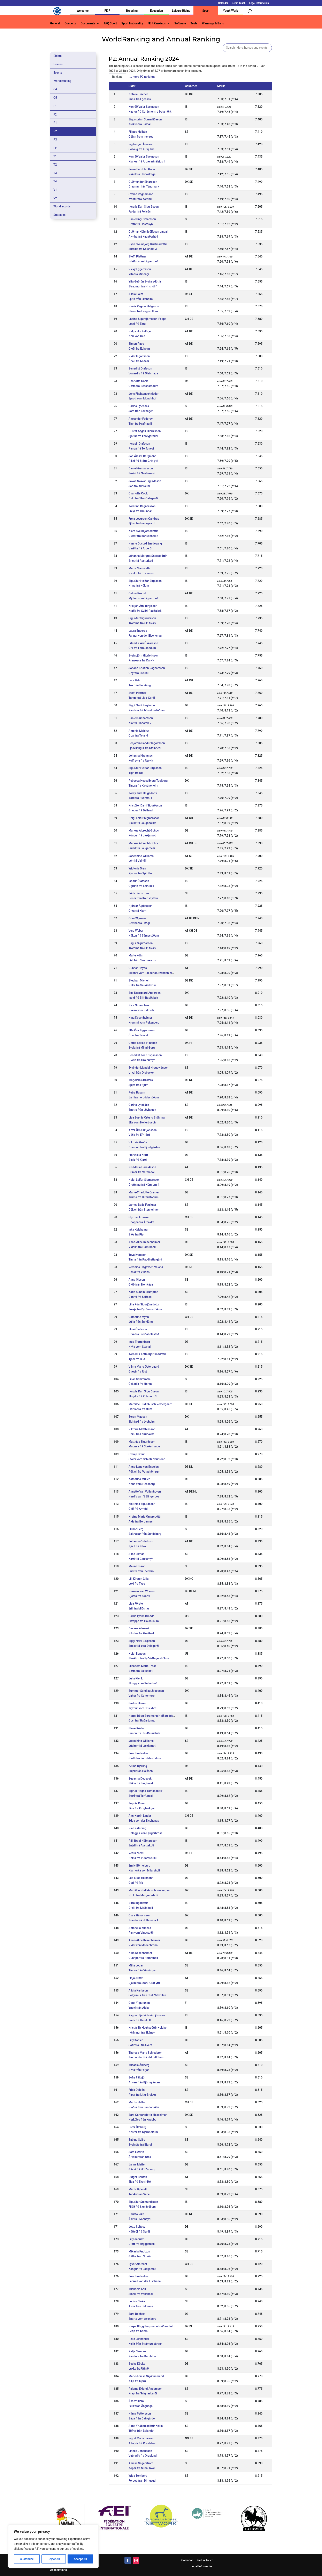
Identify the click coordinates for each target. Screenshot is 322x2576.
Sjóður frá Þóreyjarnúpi (143, 436)
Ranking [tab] (117, 76)
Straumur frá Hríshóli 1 (143, 286)
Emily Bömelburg (139, 1865)
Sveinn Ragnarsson (141, 194)
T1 (55, 156)
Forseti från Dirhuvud (142, 2480)
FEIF (107, 10)
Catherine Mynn (139, 1317)
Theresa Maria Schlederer (145, 2052)
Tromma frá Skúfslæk (142, 623)
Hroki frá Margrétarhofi (143, 1895)
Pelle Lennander (139, 2338)
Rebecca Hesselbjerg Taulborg (148, 780)
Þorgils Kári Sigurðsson (144, 206)
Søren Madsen (138, 1416)
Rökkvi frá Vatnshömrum (144, 1471)
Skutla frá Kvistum (140, 1409)
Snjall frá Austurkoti (141, 1845)
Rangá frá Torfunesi (141, 448)
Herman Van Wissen (142, 1591)
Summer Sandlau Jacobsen (146, 1690)
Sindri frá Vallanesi (141, 2294)
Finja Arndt (136, 1978)
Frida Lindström (139, 893)
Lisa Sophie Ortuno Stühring (147, 1117)
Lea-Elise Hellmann (141, 1877)
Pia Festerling (137, 1828)
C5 (55, 97)
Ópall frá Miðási (139, 361)
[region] (53, 2546)
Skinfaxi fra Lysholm (142, 1421)
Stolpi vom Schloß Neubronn (147, 1459)
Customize (27, 2559)
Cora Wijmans (137, 918)
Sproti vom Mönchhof (142, 398)
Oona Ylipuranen (139, 2002)
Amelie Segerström (141, 2463)
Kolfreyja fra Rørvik (141, 760)
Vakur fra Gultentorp (142, 1695)
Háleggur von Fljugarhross (145, 1833)
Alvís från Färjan (139, 2070)
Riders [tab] (57, 55)
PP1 (56, 148)
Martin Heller (137, 2102)
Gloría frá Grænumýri (142, 1060)
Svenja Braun (137, 1454)
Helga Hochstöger (140, 331)
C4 (55, 89)
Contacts (70, 23)
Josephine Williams (141, 856)
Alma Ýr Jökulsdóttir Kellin (146, 2425)
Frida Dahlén (137, 2089)
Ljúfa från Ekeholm (141, 299)
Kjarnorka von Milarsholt (144, 1870)
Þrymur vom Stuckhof (142, 1708)
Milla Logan (136, 1965)
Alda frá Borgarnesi (141, 1521)
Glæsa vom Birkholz (141, 1010)
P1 (55, 122)
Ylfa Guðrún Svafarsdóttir (145, 281)
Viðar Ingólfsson (139, 356)
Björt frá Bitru (137, 1546)
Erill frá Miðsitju (139, 1608)
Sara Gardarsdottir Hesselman (148, 2114)
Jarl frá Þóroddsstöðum (144, 1097)
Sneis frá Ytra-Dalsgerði (144, 1645)
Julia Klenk (136, 1678)
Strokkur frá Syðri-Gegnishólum (149, 1658)
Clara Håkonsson (140, 1915)
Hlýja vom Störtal (140, 1346)
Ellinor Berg (136, 1529)
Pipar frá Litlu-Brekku (142, 2094)
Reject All (54, 2559)
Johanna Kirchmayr (141, 755)
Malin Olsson (137, 1566)
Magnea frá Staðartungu (144, 1446)
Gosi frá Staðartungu (142, 1720)
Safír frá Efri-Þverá (140, 2045)
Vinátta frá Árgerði (140, 548)
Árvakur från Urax (140, 2156)
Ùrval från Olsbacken (142, 1072)
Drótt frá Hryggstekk (142, 2243)
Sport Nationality (132, 23)
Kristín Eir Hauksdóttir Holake (148, 2027)
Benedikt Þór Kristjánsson (145, 1055)
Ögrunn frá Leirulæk (141, 886)
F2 (55, 114)
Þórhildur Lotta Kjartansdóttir (147, 1354)
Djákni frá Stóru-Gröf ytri (144, 1983)
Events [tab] (57, 72)
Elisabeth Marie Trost (142, 1666)
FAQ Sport (110, 23)
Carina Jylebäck (139, 406)
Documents (87, 23)
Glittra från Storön (140, 2256)
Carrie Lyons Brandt (141, 1616)
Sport (205, 10)
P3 (55, 139)
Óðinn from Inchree (141, 136)
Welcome (83, 10)
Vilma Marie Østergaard (144, 1366)
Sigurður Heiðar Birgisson (145, 580)
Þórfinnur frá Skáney (142, 2032)
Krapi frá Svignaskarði (143, 2393)
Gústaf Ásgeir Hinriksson (145, 431)
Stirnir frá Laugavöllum (143, 311)
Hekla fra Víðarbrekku (142, 1858)
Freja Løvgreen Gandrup (144, 518)
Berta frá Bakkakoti (141, 1670)
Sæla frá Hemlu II (140, 2020)
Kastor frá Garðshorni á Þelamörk (150, 111)
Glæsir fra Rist (138, 1371)
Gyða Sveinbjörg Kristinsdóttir (148, 244)
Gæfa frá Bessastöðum (143, 386)
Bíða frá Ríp (136, 1234)
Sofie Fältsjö (137, 2077)
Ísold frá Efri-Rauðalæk (143, 997)
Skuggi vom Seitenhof (143, 1683)
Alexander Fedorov (141, 418)
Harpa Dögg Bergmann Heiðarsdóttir (152, 1715)
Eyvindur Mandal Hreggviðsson (148, 1067)
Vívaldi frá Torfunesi (141, 573)
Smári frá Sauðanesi (141, 473)
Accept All (80, 2559)
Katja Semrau (137, 2351)
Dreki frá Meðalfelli (141, 1907)
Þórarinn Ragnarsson (142, 506)
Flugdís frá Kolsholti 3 (142, 1396)
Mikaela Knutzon (139, 2251)
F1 (55, 106)
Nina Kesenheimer (140, 1017)
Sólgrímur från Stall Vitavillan (147, 1995)
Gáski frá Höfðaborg (141, 2169)
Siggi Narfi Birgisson (142, 705)
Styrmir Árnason (139, 1217)
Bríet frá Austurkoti (141, 560)
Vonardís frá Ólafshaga (143, 373)
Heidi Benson (137, 1653)
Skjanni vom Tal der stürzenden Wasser (154, 973)
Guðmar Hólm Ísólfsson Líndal (148, 231)
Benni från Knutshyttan (143, 898)
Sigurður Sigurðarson (142, 618)
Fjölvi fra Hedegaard (141, 523)
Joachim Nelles (138, 1753)
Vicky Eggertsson (140, 269)
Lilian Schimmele (140, 1379)
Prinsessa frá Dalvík (141, 660)
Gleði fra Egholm (139, 348)
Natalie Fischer (138, 94)
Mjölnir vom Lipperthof (143, 598)
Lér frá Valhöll (137, 860)
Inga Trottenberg (139, 1341)
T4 (55, 181)
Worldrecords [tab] (62, 206)
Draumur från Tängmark (144, 186)
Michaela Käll (137, 2289)
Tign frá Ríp (136, 772)
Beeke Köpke (137, 2363)
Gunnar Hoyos (138, 968)
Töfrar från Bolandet (141, 2430)
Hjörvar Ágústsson (140, 905)
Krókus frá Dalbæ (140, 124)
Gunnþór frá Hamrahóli (143, 1957)
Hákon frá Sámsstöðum (144, 935)
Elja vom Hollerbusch (142, 1122)
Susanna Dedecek (140, 1778)
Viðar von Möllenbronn (143, 1945)
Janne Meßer (137, 2164)
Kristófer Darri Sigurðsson (145, 805)
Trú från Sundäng (140, 685)
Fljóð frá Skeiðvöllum (142, 2206)
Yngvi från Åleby (139, 2007)
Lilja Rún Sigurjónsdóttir (144, 1304)
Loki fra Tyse (137, 1583)
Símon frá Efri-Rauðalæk (144, 1733)
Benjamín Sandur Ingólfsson (147, 743)
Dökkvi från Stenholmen (144, 1209)
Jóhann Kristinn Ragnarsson (147, 668)
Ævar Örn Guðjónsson (143, 1130)
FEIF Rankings (156, 23)
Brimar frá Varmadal (141, 1172)
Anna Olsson (137, 1279)
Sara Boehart (137, 2313)
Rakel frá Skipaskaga (142, 174)
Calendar (223, 3)
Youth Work (230, 10)
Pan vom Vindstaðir (141, 1932)
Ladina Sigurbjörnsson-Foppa (147, 318)
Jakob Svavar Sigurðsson (145, 481)
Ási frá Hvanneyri (140, 2219)
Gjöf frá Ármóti (138, 1508)
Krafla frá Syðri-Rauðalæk (145, 610)
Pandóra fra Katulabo (142, 2356)
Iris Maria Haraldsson (142, 1167)
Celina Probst (137, 593)
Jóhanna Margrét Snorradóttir (148, 555)
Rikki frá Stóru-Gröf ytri (143, 460)
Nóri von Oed (137, 336)
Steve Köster (137, 1728)
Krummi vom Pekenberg (144, 1022)
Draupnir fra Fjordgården (144, 1147)
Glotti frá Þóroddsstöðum (145, 1758)
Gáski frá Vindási (139, 1272)
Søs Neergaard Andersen (145, 992)
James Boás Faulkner (142, 1204)
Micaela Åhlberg (139, 2065)
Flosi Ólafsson (138, 1329)
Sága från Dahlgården (142, 2418)
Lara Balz (134, 680)
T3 (55, 173)
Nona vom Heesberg (142, 1484)
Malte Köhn (136, 955)
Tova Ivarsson (137, 1254)
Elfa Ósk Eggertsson (141, 1030)
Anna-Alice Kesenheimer (144, 1242)
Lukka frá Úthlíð (139, 2368)
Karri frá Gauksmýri (141, 1558)
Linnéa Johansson (140, 2450)
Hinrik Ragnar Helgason (144, 306)
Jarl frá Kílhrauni (139, 486)
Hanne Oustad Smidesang (145, 543)
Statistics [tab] (59, 214)
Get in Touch (239, 3)
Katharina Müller (139, 1479)
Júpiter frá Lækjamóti (142, 1745)
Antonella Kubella (140, 1928)
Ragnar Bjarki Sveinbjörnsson (147, 2015)
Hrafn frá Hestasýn (141, 224)
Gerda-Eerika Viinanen (143, 1042)
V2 (55, 198)
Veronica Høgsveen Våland (146, 1267)
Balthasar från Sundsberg (145, 1533)
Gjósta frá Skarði (139, 1596)
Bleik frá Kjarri (138, 1159)
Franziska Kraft (138, 1154)
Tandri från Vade (139, 2194)
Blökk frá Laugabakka (142, 823)
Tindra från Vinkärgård (143, 1970)
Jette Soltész (137, 2226)
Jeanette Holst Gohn (142, 169)
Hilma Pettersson (140, 2413)
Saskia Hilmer (137, 1703)
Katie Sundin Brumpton (143, 1292)
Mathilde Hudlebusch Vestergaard (150, 1404)
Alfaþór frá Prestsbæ (142, 2443)
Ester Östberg (137, 2127)
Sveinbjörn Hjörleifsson (144, 655)
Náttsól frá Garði (139, 2231)
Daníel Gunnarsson (141, 468)
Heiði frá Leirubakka (141, 1434)
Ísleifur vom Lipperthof (143, 261)
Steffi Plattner (137, 256)
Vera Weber (136, 930)
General (55, 23)
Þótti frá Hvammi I (140, 798)
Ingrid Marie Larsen (141, 2438)
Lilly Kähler (136, 2040)
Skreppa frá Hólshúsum (144, 1621)
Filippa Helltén (138, 131)
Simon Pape (136, 343)
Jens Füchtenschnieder (144, 393)
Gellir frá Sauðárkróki (142, 985)
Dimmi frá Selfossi (140, 1296)
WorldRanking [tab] (62, 80)
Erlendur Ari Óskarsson (143, 643)
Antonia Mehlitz (139, 730)
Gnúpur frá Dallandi (141, 810)
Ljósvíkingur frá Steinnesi (145, 748)
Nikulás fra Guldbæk (142, 1633)
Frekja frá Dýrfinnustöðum (145, 1309)
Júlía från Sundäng (141, 1321)
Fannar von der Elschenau (145, 635)
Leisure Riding (181, 10)
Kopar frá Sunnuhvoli (142, 2468)
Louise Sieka (137, 2301)
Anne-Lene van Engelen (144, 1466)
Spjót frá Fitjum (138, 1085)
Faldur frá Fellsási (140, 211)
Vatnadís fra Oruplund (142, 2455)
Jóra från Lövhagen (141, 411)
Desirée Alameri (139, 1628)
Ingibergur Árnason (141, 144)
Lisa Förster (136, 1603)
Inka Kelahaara (138, 1229)
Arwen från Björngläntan (144, 2082)
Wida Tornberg (138, 2475)
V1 (55, 189)
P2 (55, 131)
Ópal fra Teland (138, 735)
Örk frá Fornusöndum (142, 648)
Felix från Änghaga (141, 2406)
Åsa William (136, 2401)
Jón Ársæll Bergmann (142, 456)
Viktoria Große (138, 1142)
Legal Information (259, 3)
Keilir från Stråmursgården (145, 2343)
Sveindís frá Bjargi (140, 2144)
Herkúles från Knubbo (142, 2119)
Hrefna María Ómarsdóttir (145, 1516)
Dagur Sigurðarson (141, 943)
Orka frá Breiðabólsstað (144, 1334)
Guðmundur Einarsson (143, 181)
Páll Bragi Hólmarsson (143, 1840)
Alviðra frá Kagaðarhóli (143, 236)
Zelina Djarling (138, 1766)
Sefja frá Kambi (138, 2331)
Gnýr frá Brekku (138, 673)
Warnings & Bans (213, 23)
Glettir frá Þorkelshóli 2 (143, 536)
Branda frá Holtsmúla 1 (143, 1920)
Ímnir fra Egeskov (140, 99)
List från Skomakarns (142, 960)
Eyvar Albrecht (138, 2264)
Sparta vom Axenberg (142, 2318)
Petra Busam (137, 1092)
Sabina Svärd (137, 2139)
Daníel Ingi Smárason (142, 219)
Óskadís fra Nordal (140, 1383)
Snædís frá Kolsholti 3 (143, 249)
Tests (193, 23)
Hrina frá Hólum (139, 585)
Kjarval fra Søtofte (140, 873)
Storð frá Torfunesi (141, 1795)
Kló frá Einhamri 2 (140, 723)
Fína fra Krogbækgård (142, 1808)
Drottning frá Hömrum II (144, 1184)
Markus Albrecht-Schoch (144, 830)
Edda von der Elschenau (144, 1820)
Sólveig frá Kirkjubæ (141, 149)
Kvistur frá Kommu (141, 199)
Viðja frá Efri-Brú (139, 1134)
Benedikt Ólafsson (140, 368)
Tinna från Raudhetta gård (145, 1259)
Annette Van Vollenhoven (145, 1491)
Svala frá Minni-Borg (142, 1047)
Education (156, 10)
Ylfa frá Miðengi (139, 274)
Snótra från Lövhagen (142, 1109)
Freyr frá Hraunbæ (140, 511)
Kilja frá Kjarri (137, 2381)
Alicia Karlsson (138, 1990)
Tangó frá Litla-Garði (142, 697)
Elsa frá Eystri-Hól (140, 2181)
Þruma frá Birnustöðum (144, 1197)
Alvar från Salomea (141, 2306)
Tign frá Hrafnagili (140, 423)
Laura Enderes (138, 630)
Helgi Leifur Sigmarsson (144, 818)
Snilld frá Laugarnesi (142, 848)
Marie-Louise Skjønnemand (146, 2376)
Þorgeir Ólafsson (139, 443)
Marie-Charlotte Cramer (144, 1192)
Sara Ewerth (136, 2152)
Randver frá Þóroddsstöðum (146, 710)
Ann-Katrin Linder (140, 1815)
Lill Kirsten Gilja (138, 1578)
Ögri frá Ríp (136, 1882)
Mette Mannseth (139, 568)
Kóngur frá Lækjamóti (142, 835)
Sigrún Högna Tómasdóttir (145, 1790)
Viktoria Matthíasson (142, 1429)
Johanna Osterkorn (141, 1541)
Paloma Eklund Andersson (145, 2388)
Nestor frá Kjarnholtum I (144, 2132)
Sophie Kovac (137, 1803)
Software (180, 23)
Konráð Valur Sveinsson (144, 106)
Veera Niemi (136, 1853)
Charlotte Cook (138, 381)
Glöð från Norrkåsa (141, 1284)
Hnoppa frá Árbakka (141, 1222)
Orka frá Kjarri (137, 910)
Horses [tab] (58, 64)
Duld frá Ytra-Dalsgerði (143, 498)
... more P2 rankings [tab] (142, 76)
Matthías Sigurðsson (142, 1441)
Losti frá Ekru (137, 323)
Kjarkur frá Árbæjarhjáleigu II (147, 161)
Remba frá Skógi (139, 923)
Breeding (132, 10)
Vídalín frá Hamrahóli (142, 1247)
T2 (55, 164)
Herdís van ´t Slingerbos (144, 1496)
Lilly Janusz (136, 2239)
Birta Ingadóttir (138, 1903)
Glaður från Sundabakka (144, 2107)
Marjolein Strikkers (141, 1080)
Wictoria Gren (137, 868)
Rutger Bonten (138, 2177)
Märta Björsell (138, 2189)
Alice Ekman (136, 1554)
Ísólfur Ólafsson (139, 881)
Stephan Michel (138, 980)
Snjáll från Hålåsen (141, 1771)
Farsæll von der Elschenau (145, 2281)
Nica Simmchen (139, 1005)
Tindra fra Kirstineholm (143, 785)
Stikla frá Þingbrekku (142, 1783)
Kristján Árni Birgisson (143, 605)
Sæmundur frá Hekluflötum (146, 2057)
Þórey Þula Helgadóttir (143, 793)
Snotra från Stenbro (141, 1571)
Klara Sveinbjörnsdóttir (143, 531)
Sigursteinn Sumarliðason (145, 119)
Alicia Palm (136, 294)
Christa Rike (136, 2214)
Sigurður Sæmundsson (143, 2201)
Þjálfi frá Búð (137, 1359)
